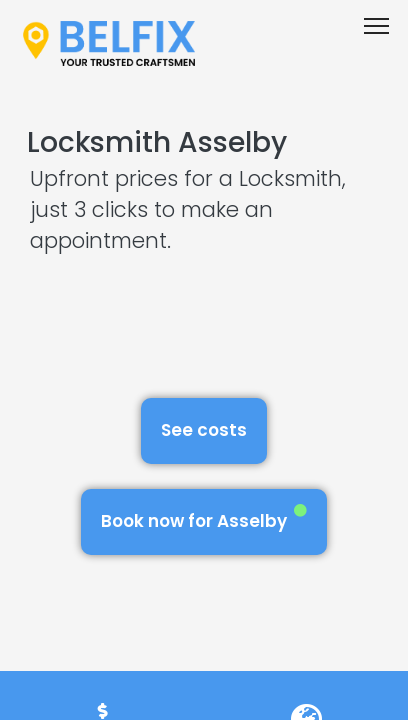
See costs (204, 430)
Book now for (204, 518)
